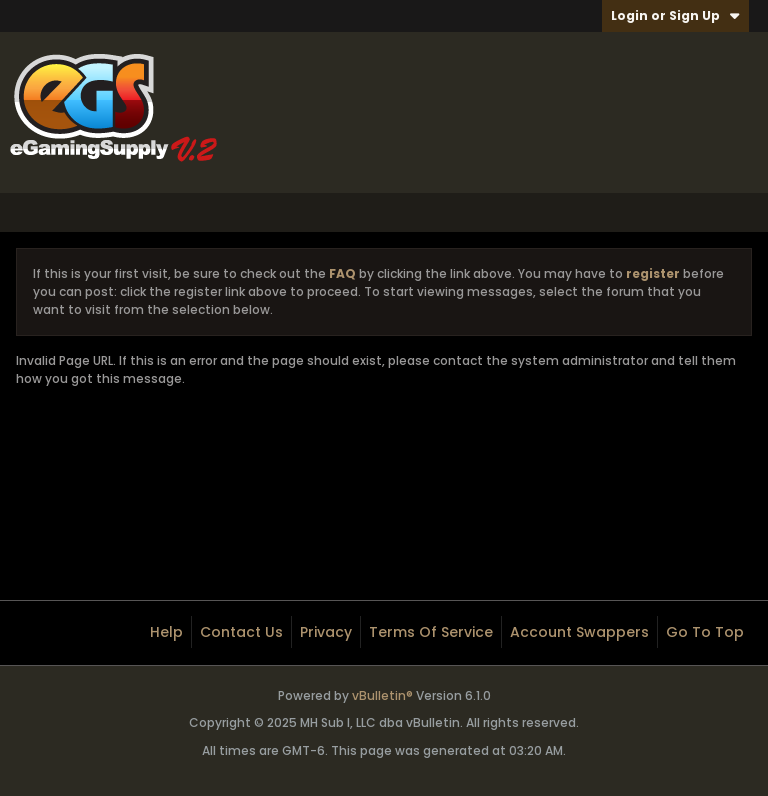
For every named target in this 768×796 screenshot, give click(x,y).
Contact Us (241, 632)
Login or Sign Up (675, 15)
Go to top (705, 632)
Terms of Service (431, 632)
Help (166, 632)
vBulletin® (382, 695)
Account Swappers (579, 632)
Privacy (326, 632)
